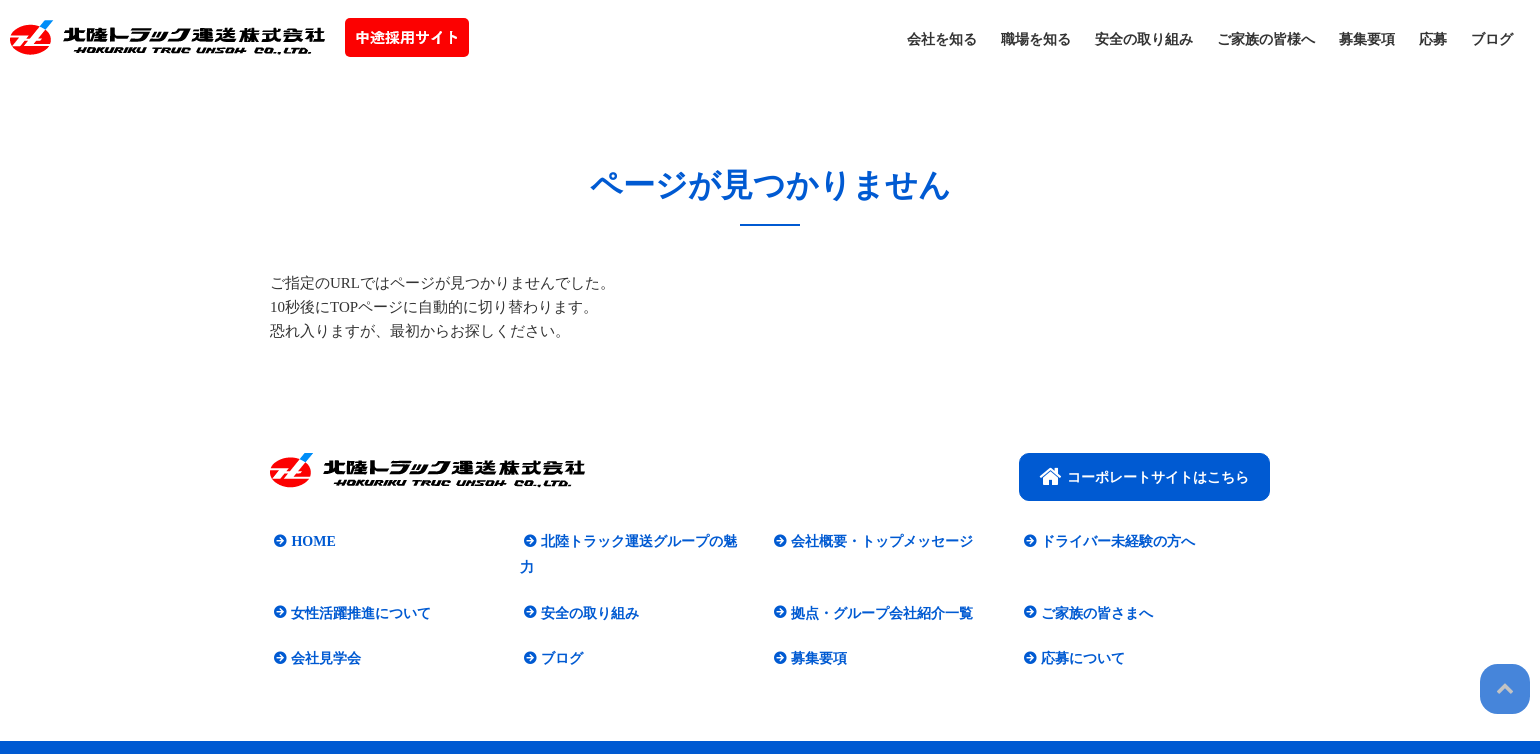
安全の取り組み (1144, 39)
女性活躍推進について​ (357, 587)
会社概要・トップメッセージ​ (878, 541)
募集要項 (1367, 39)
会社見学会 (322, 632)
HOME (309, 541)
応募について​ (1079, 632)
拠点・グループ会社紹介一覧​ (878, 587)
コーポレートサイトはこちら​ (1144, 476)
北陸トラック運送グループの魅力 (642, 541)
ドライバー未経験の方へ (1114, 541)
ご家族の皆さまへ (1093, 587)
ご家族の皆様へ (1266, 39)
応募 (1433, 39)
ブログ (1492, 39)
